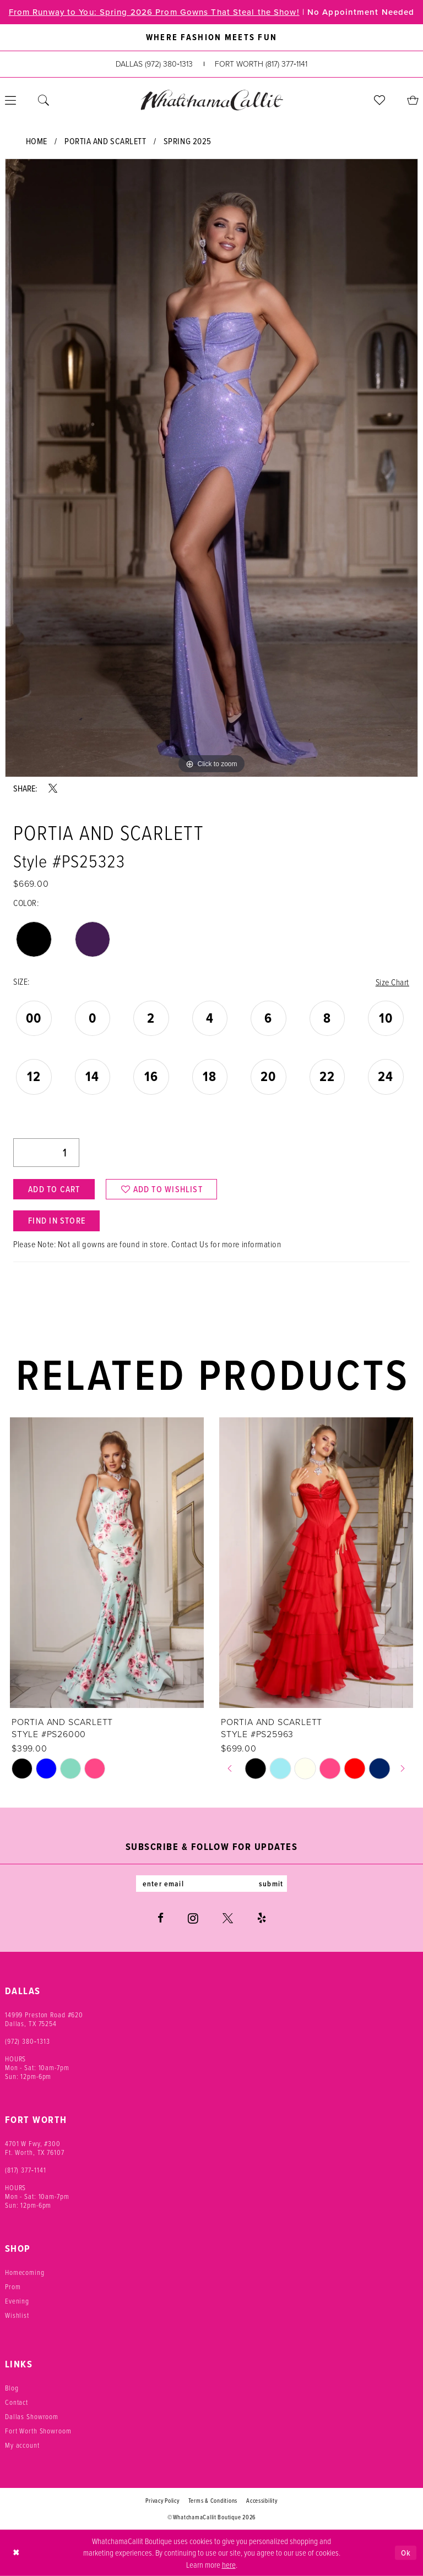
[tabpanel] (211, 468)
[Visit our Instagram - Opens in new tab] (193, 1918)
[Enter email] (211, 1883)
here (229, 2563)
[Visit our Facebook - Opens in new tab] (161, 1917)
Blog (11, 2387)
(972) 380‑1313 (27, 2040)
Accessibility (262, 2500)
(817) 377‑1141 (25, 2169)
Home (36, 141)
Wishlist (17, 2315)
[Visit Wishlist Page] (379, 100)
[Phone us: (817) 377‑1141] (261, 64)
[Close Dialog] (16, 2552)
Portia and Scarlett (105, 141)
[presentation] (107, 1562)
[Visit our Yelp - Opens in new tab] (261, 1917)
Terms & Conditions (212, 2500)
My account (22, 2444)
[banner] (211, 100)
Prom (12, 2286)
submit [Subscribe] (271, 1883)
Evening (17, 2300)
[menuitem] (43, 100)
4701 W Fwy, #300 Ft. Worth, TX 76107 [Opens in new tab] (34, 2147)
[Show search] (43, 100)
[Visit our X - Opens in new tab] (228, 1917)
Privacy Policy (162, 2500)
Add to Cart (54, 1189)
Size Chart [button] (392, 982)
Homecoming (25, 2272)
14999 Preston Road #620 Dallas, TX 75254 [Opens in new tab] (44, 2018)
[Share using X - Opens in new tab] (52, 788)
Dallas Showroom (31, 2416)
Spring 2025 (188, 141)
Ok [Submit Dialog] (406, 2552)
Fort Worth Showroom (38, 2430)
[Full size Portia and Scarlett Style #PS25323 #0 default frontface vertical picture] (211, 468)
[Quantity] (46, 1152)
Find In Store (56, 1220)
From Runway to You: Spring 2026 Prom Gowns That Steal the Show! (154, 12)
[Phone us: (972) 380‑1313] (154, 64)
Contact (16, 2401)
